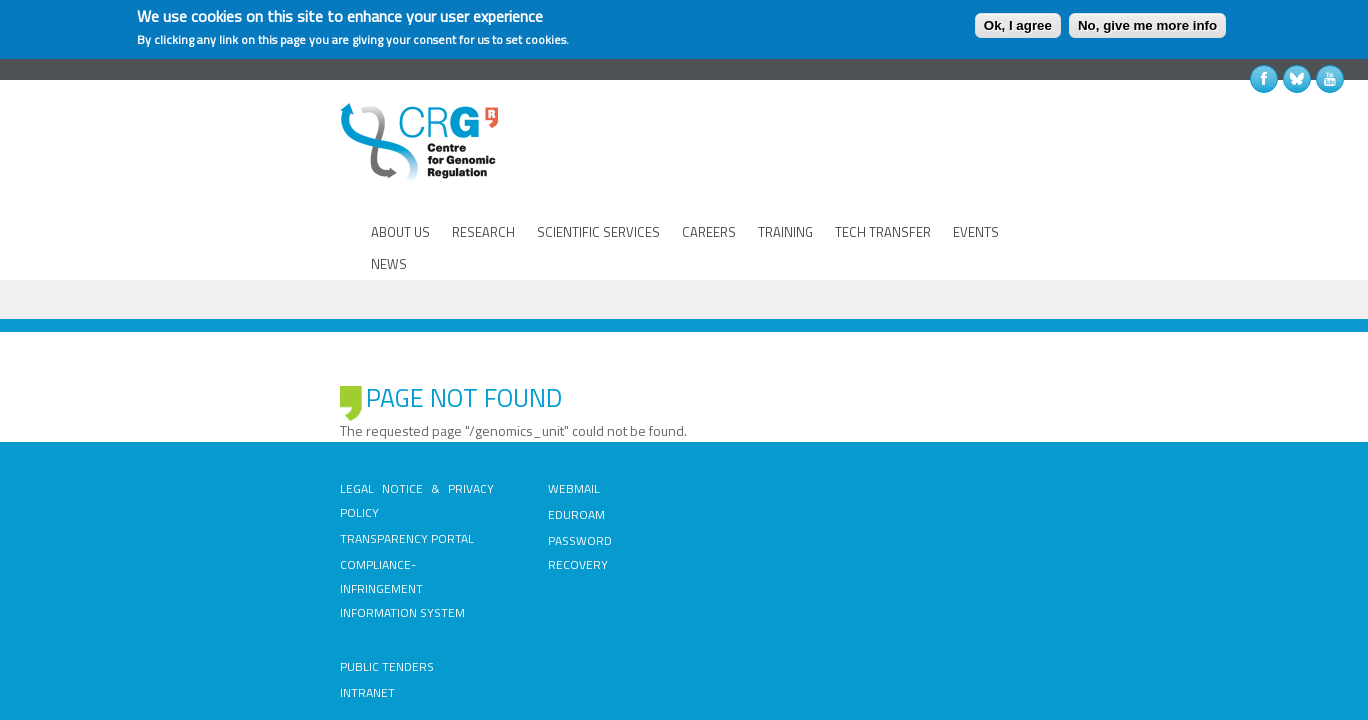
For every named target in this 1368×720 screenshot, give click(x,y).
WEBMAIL (493, 398)
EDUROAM (495, 424)
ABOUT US (397, 169)
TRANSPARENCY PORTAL (246, 424)
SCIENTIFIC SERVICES (595, 169)
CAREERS (706, 169)
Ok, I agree (1018, 25)
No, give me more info (1147, 25)
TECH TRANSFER (880, 169)
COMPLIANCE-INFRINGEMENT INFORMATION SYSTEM (258, 462)
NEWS (1036, 169)
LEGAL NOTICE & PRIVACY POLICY (269, 398)
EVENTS (973, 169)
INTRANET (722, 424)
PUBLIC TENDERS (742, 398)
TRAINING (782, 169)
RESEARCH (480, 169)
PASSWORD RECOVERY (530, 450)
